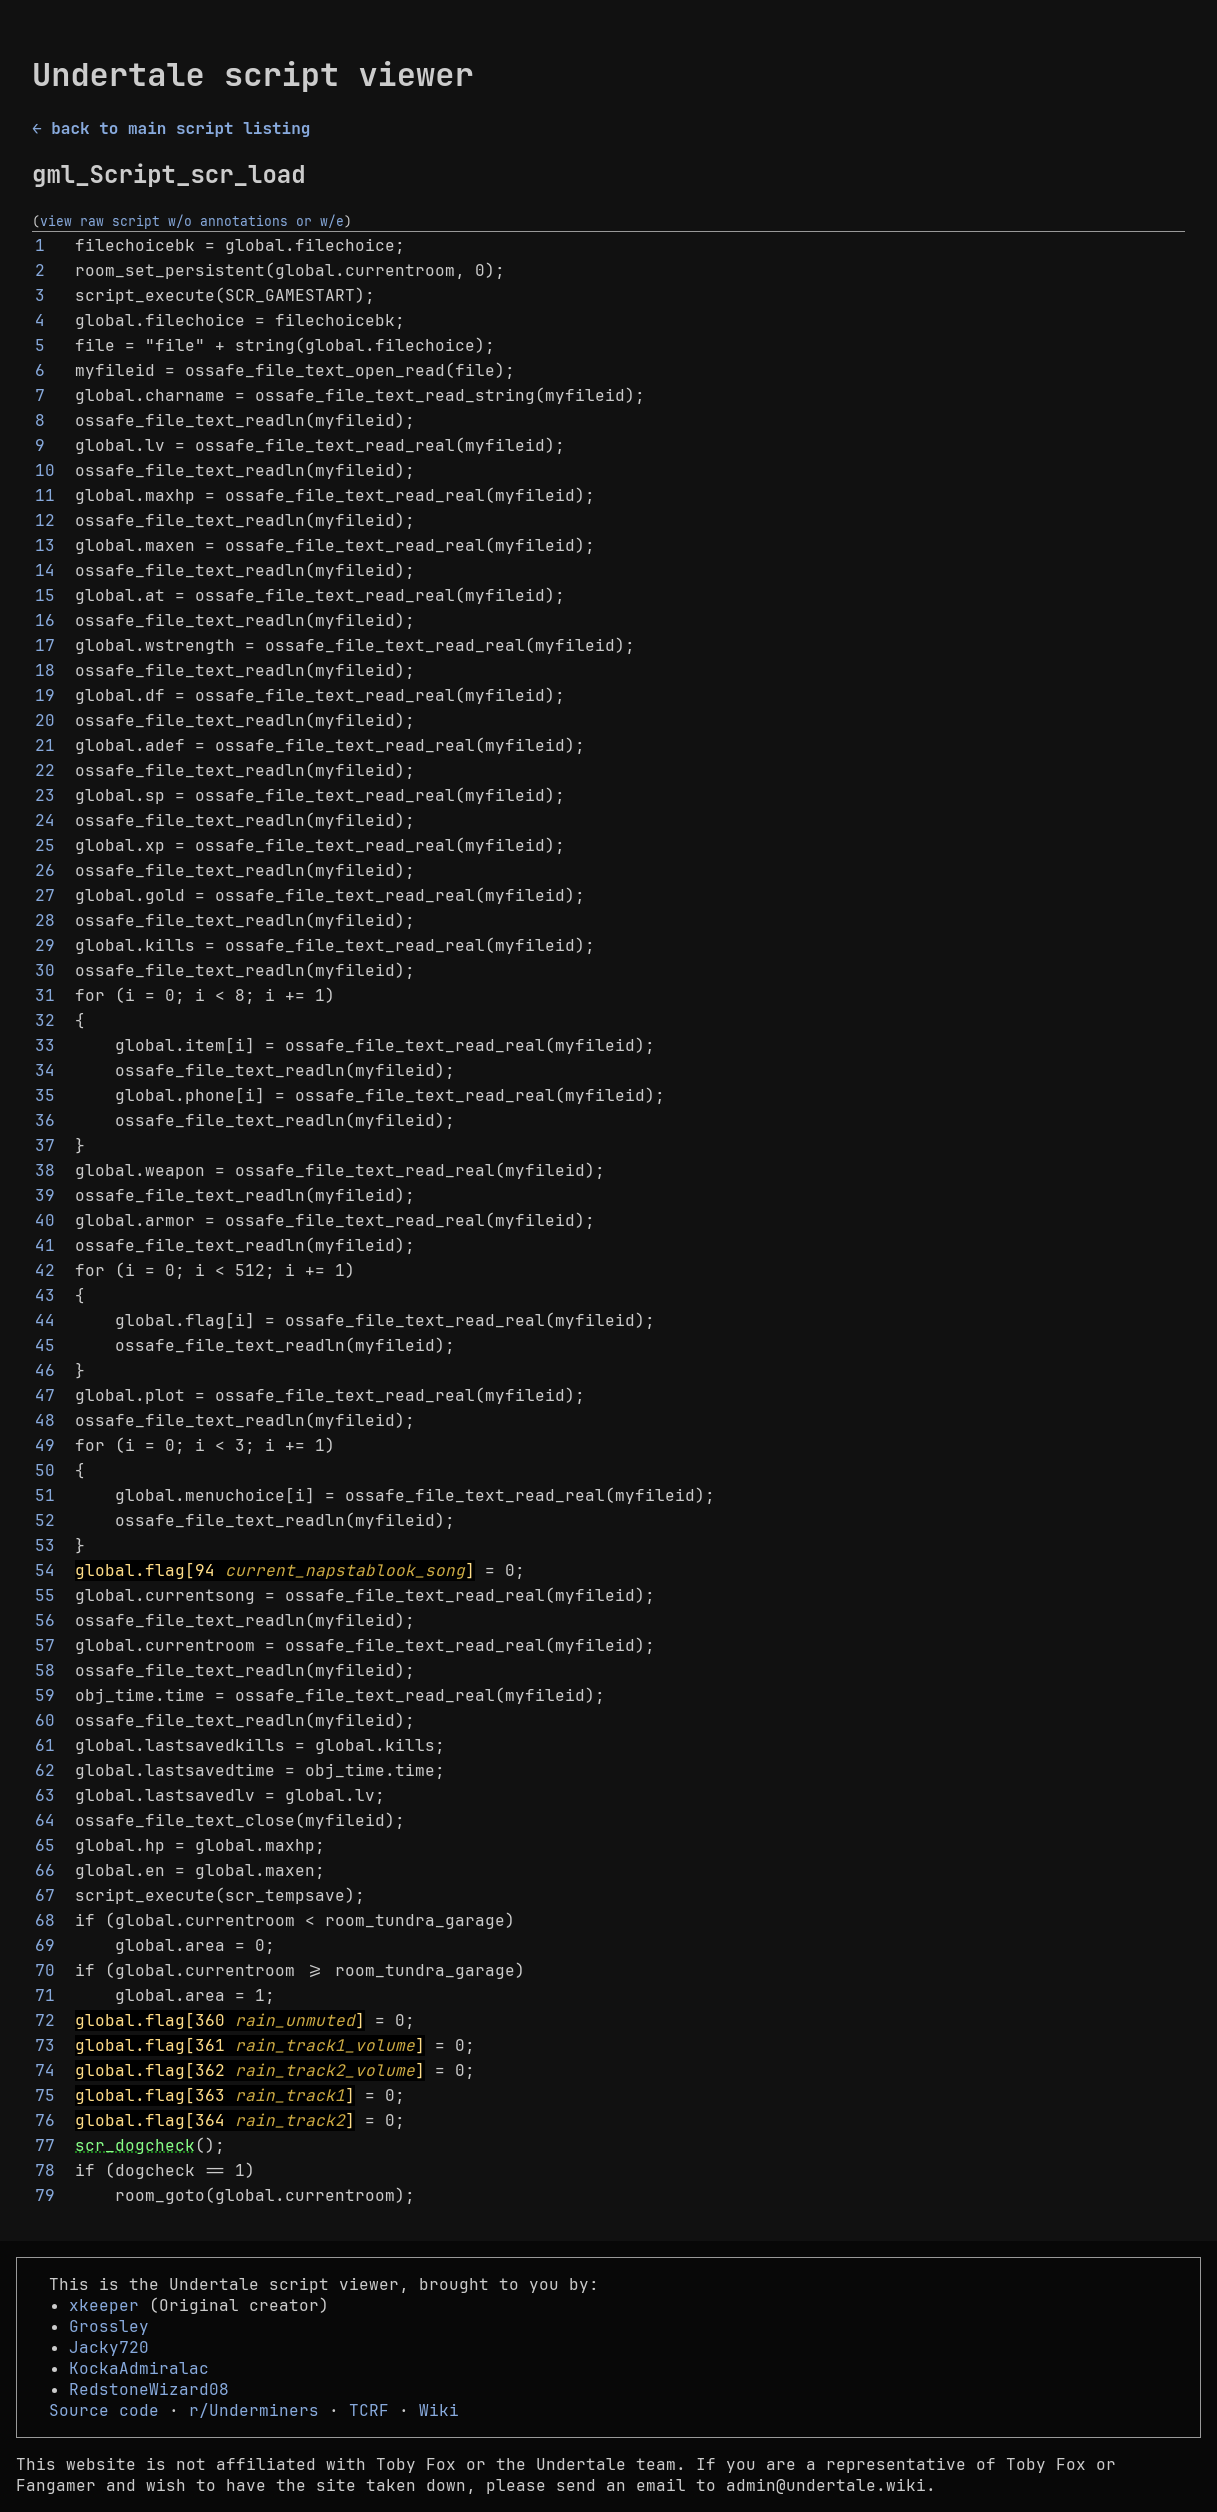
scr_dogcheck (135, 2145)
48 (45, 1420)
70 (45, 1970)
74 (45, 2070)
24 (45, 820)
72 (45, 2020)
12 (45, 520)
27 (45, 895)
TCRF (369, 2410)
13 (45, 545)
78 (45, 2170)
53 (45, 1545)
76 (45, 2120)
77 (45, 2145)
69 (45, 1945)
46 (45, 1370)
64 (45, 1820)
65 (45, 1845)
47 (45, 1395)
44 (45, 1320)
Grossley (109, 2326)
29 (45, 945)
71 (45, 1995)
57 (45, 1645)
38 (45, 1170)
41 (45, 1245)
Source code (104, 2410)
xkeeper (104, 2305)
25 (45, 845)
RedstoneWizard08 (149, 2389)
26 (45, 870)
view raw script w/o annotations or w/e (192, 221)
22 (45, 770)
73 (45, 2045)
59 (45, 1695)
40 (45, 1220)
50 (45, 1470)
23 (45, 795)
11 (45, 495)
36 (45, 1120)
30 (45, 970)
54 (45, 1570)
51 (45, 1495)
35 (45, 1095)
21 (45, 745)
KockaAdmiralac (139, 2368)
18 (45, 670)
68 (45, 1920)
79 (45, 2195)
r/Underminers (254, 2410)
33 (45, 1045)
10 (45, 470)
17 (45, 645)
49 (45, 1445)
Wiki (439, 2410)
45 (45, 1345)
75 (45, 2095)
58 (45, 1670)
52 (45, 1520)
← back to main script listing (171, 128)
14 (45, 570)
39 (45, 1195)
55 (45, 1595)
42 (45, 1270)
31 (45, 995)
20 (45, 720)
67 (45, 1895)
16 (45, 620)
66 (45, 1870)
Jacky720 (109, 2347)
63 (45, 1795)
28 (45, 920)
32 (45, 1020)
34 (45, 1070)
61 (45, 1745)
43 (45, 1295)
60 (45, 1720)
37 (45, 1145)
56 (45, 1620)
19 (45, 695)
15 (45, 595)
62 (45, 1770)
